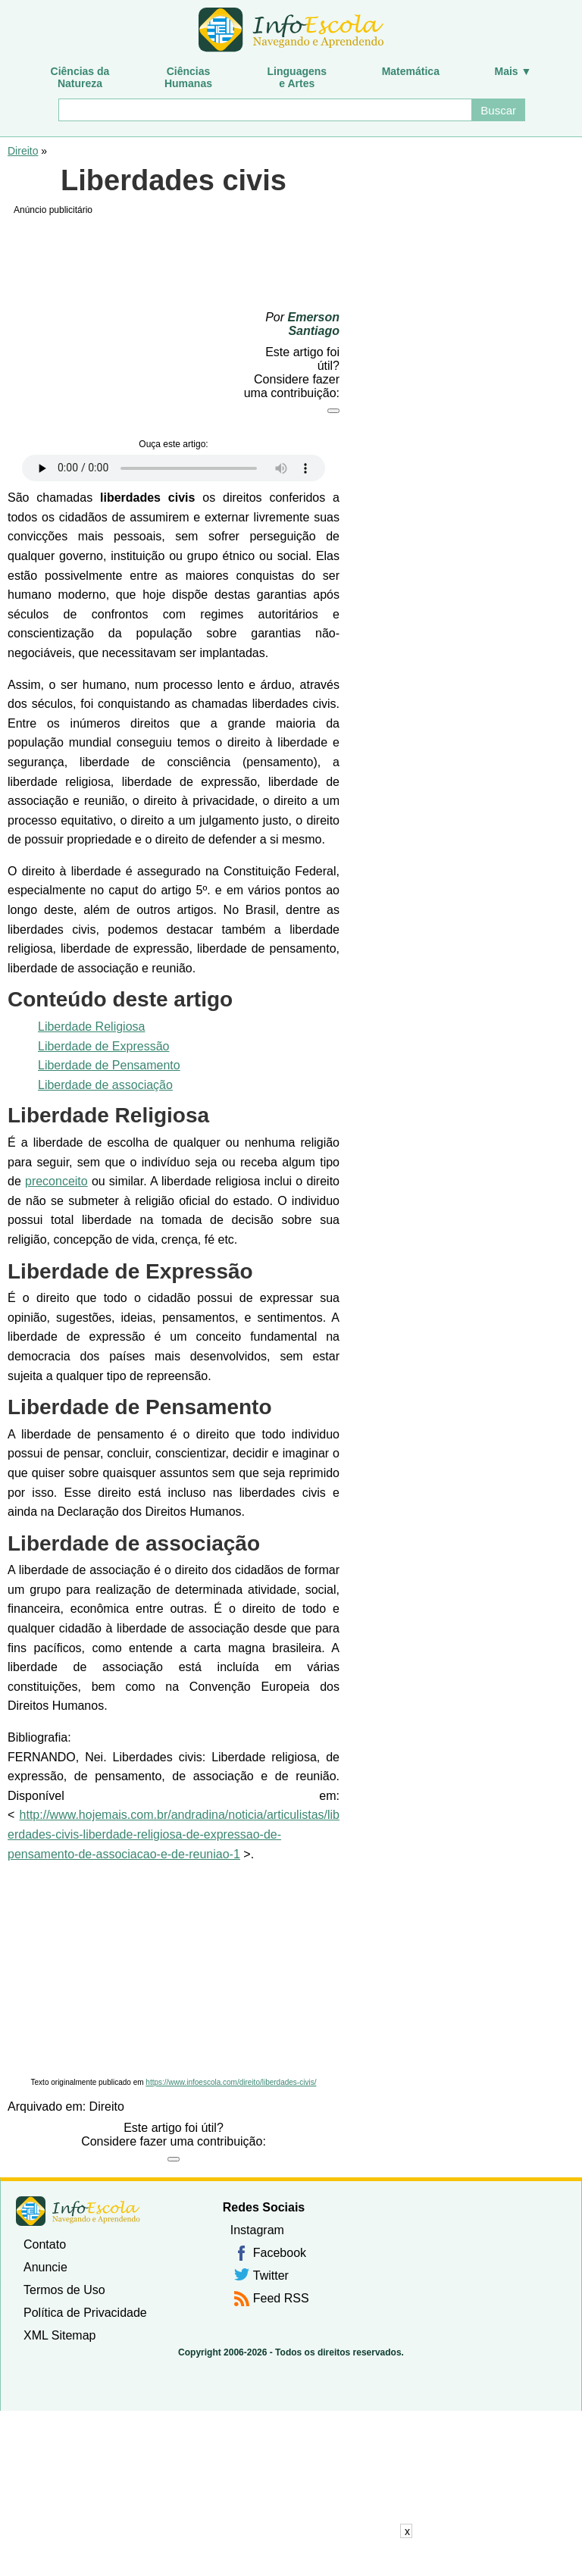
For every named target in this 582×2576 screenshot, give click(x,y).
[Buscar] (264, 110)
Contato (44, 2244)
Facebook (279, 2252)
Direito (23, 151)
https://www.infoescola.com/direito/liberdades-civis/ (231, 2082)
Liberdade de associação (105, 1084)
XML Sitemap (59, 2335)
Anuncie (45, 2267)
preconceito (56, 1181)
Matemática (411, 71)
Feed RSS (281, 2298)
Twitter (271, 2275)
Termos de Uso (64, 2289)
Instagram (257, 2230)
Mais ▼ (513, 71)
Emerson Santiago (314, 324)
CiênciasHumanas (188, 77)
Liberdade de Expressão (103, 1046)
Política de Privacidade (85, 2312)
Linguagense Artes (297, 77)
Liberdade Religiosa (91, 1026)
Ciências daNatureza (80, 77)
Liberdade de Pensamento (109, 1065)
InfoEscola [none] (78, 2211)
